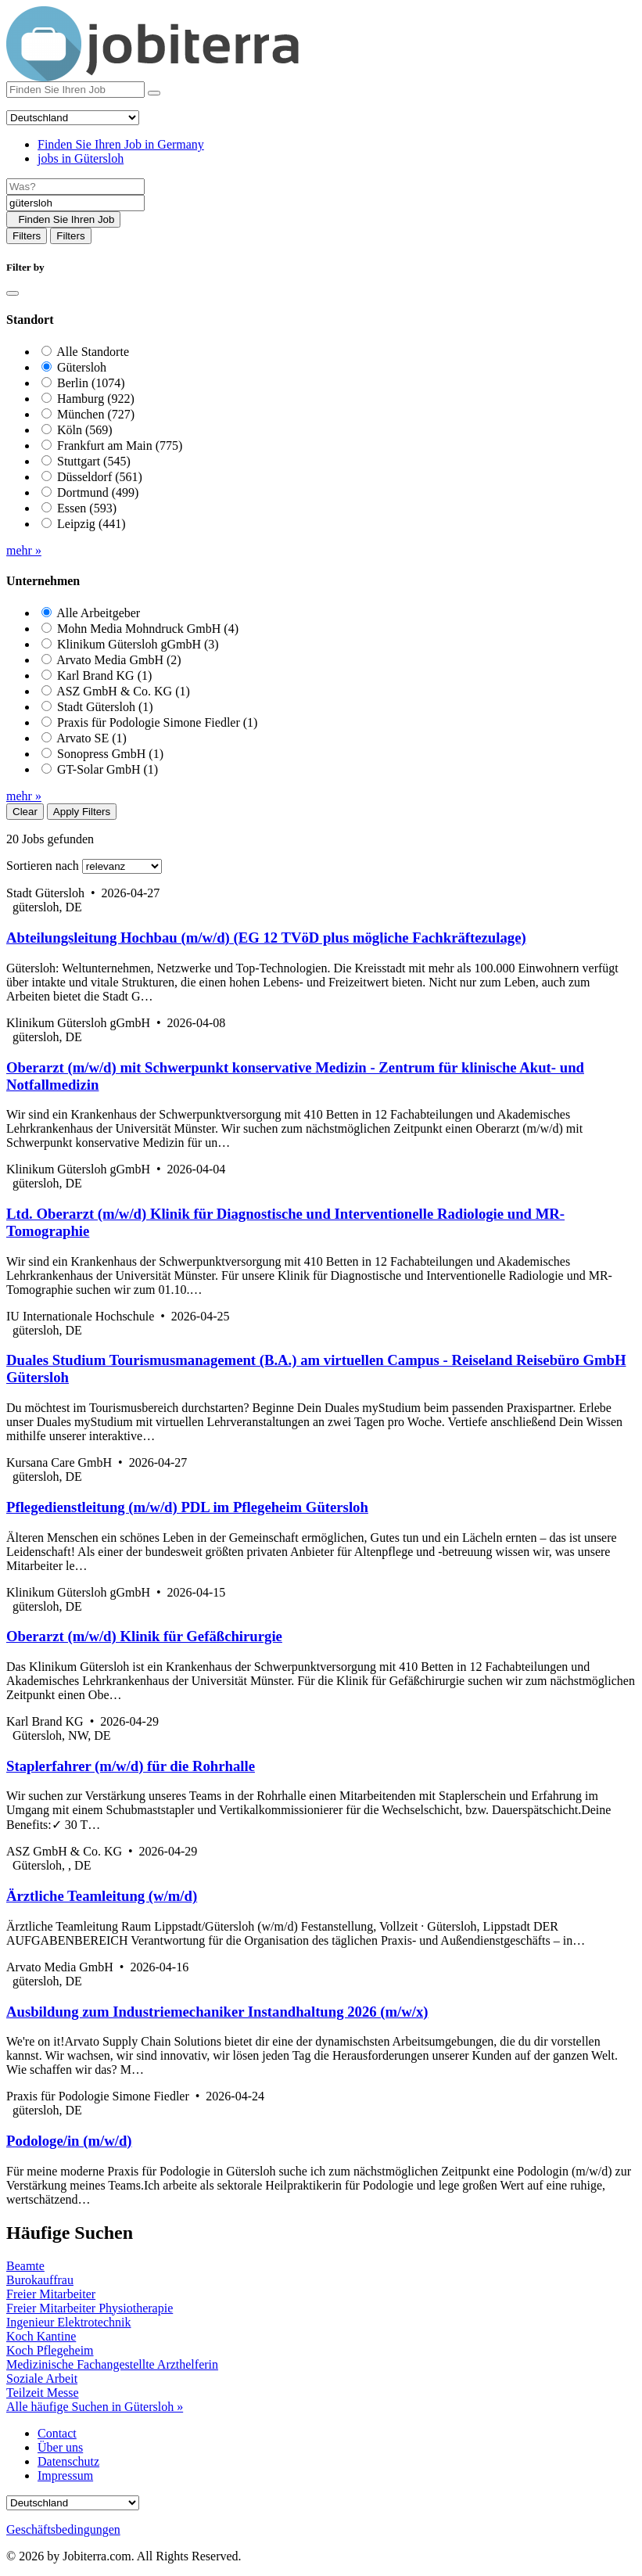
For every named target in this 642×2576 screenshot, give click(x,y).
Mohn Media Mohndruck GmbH (148, 628)
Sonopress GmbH (110, 753)
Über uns (60, 2447)
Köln (85, 430)
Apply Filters (81, 811)
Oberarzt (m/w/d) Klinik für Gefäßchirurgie (144, 1636)
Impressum (65, 2475)
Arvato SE (91, 738)
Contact (57, 2433)
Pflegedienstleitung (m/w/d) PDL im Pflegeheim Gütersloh (187, 1507)
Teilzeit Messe (42, 2392)
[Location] (75, 203)
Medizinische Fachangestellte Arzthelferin (112, 2364)
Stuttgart (94, 461)
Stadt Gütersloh (105, 706)
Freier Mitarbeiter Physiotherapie (89, 2308)
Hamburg (95, 398)
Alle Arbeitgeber (98, 613)
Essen (87, 508)
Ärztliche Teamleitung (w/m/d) (101, 1896)
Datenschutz (68, 2461)
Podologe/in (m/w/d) (69, 2140)
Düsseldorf (99, 476)
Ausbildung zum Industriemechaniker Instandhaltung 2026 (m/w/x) (217, 2011)
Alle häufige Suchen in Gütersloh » (94, 2406)
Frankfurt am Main (119, 445)
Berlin (91, 383)
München (95, 414)
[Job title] (75, 186)
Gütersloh (81, 367)
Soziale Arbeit (41, 2378)
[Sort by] (122, 866)
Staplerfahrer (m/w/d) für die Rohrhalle (130, 1766)
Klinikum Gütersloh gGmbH (138, 644)
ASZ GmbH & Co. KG (123, 691)
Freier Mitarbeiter (50, 2294)
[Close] (12, 293)
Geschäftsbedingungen (63, 2529)
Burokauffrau (40, 2280)
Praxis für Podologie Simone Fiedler (157, 722)
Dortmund (97, 492)
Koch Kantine (41, 2336)
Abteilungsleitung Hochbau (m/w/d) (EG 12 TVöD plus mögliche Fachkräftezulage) (266, 937)
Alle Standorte (92, 351)
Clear (25, 811)
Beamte (25, 2265)
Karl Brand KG (104, 675)
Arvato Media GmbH (118, 659)
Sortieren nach (42, 865)
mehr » (23, 550)
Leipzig (91, 523)
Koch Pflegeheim (50, 2350)
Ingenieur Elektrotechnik (68, 2322)
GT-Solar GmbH (107, 769)
